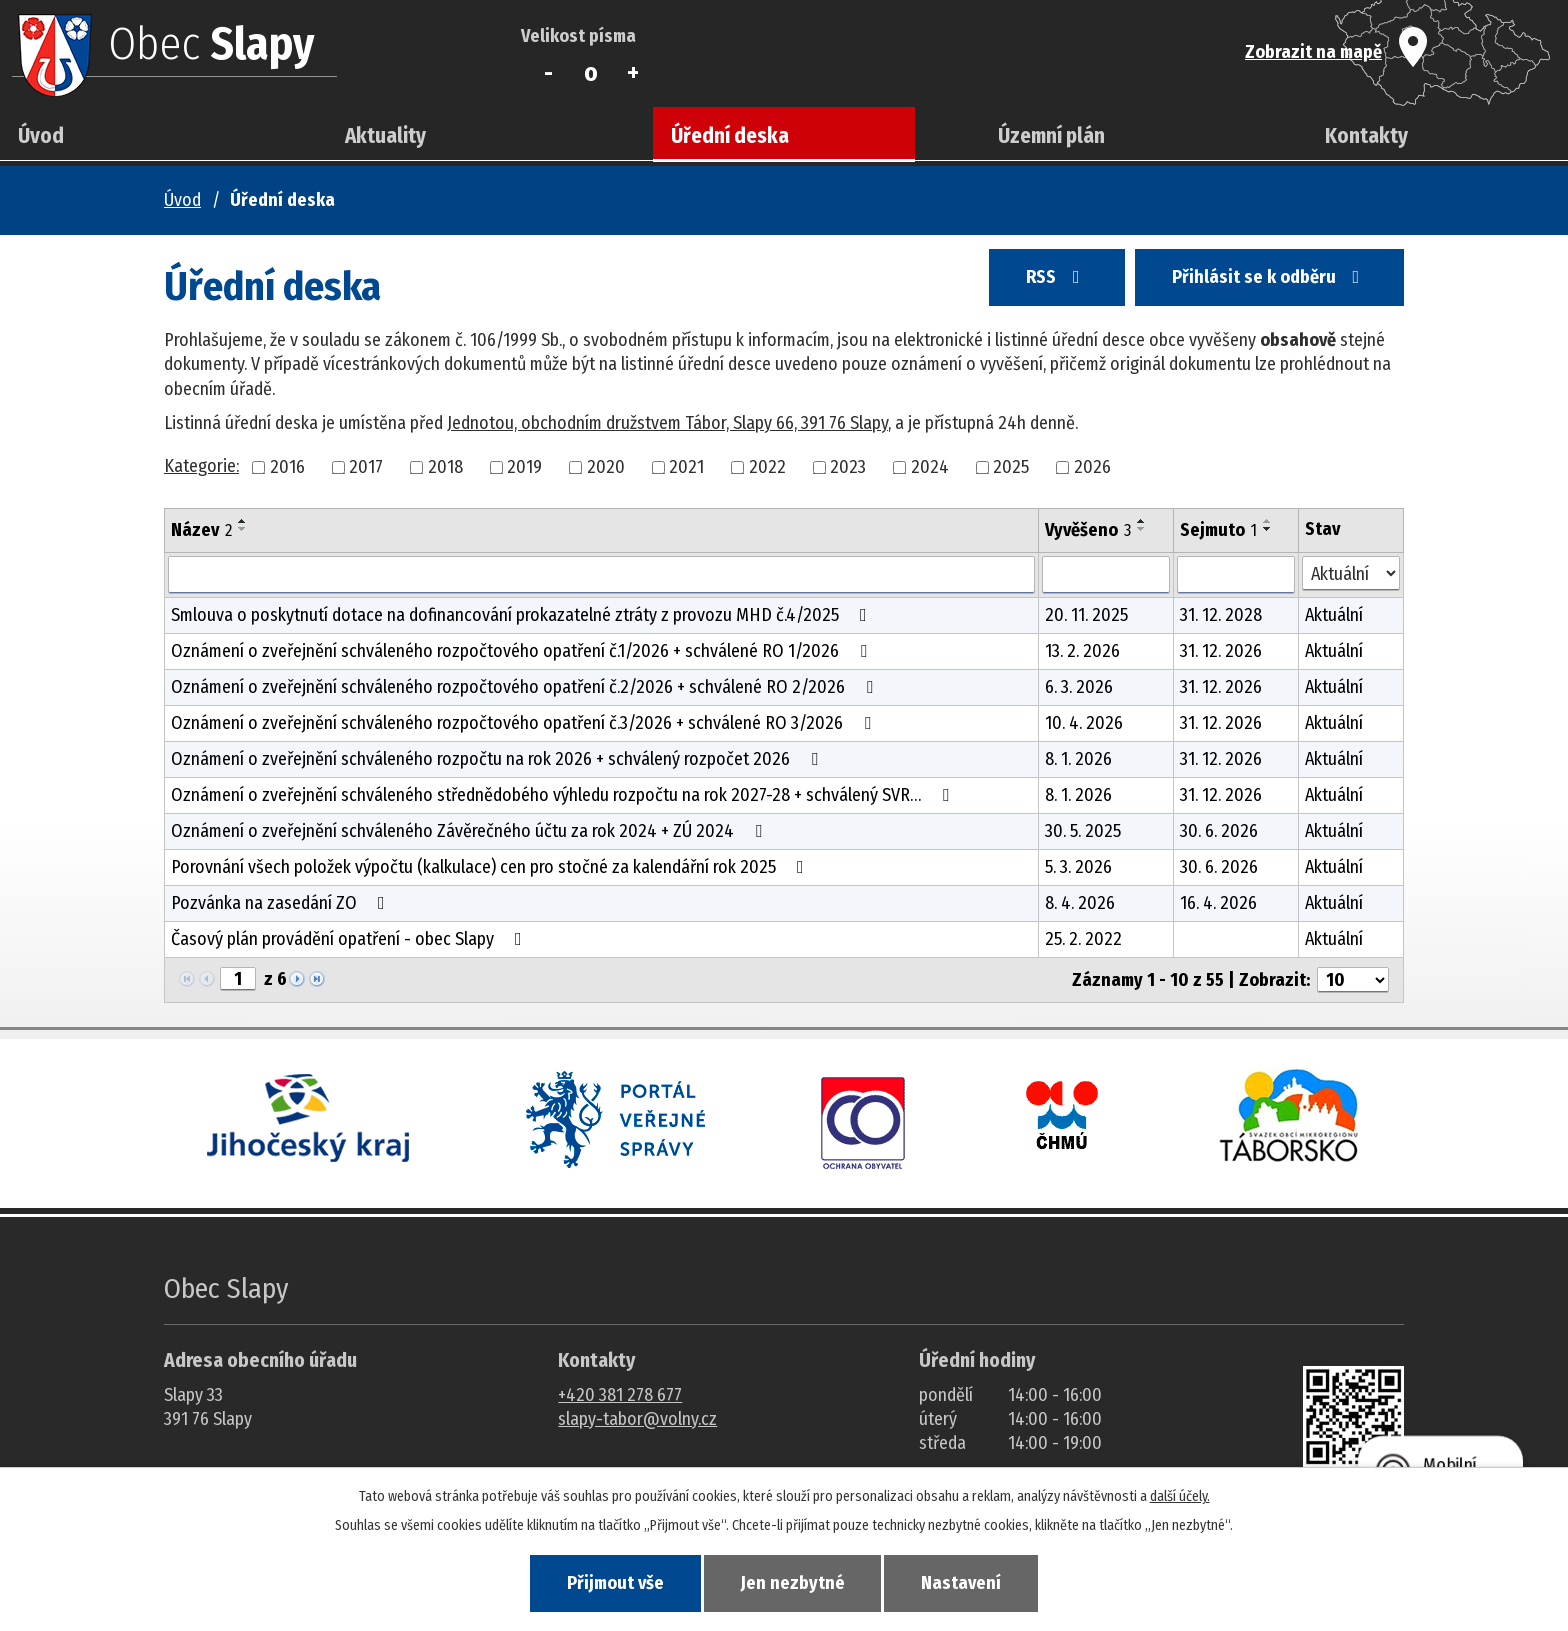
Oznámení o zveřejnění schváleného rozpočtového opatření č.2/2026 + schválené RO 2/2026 (526, 687)
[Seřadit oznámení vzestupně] (243, 521)
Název (201, 530)
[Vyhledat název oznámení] (601, 575)
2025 (1011, 467)
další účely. (1180, 1494)
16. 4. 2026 (1218, 903)
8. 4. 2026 (1080, 903)
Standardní (591, 73)
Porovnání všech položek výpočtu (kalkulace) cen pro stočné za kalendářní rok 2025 (491, 867)
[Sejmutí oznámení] (1236, 575)
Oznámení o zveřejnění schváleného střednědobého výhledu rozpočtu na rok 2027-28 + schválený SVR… (564, 795)
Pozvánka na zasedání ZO (282, 903)
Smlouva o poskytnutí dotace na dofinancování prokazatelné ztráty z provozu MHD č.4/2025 (523, 615)
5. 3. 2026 (1078, 867)
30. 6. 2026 (1219, 831)
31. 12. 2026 (1221, 651)
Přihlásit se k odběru (1263, 282)
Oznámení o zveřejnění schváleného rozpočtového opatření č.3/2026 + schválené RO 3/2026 (525, 723)
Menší (548, 73)
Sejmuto (1218, 530)
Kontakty (1366, 136)
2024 (930, 467)
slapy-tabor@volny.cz (637, 1419)
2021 (686, 467)
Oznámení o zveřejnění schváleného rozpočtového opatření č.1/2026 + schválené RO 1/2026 (523, 651)
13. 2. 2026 (1082, 651)
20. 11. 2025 (1086, 615)
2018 (445, 467)
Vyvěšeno (1088, 530)
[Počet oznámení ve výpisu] (1353, 980)
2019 (524, 467)
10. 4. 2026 (1084, 723)
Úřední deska (730, 136)
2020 (606, 467)
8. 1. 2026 (1078, 759)
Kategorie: (201, 466)
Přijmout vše (602, 1582)
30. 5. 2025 (1083, 831)
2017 (366, 467)
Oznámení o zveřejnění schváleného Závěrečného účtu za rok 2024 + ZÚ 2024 (470, 831)
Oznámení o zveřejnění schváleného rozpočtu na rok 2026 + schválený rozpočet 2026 (498, 759)
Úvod (41, 136)
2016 (287, 467)
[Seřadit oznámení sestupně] (243, 529)
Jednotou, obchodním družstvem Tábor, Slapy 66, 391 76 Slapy (667, 423)
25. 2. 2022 (1083, 939)
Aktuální (1334, 615)
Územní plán (1051, 136)
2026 (1092, 467)
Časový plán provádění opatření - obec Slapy (350, 939)
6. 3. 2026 (1079, 687)
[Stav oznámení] (1351, 573)
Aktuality (385, 136)
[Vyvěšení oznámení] (1106, 575)
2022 (767, 467)
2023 (848, 467)
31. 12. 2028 (1221, 615)
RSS (1039, 282)
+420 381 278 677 (620, 1395)
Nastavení (974, 1582)
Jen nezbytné (793, 1582)
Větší (633, 73)
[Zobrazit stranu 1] (238, 979)
